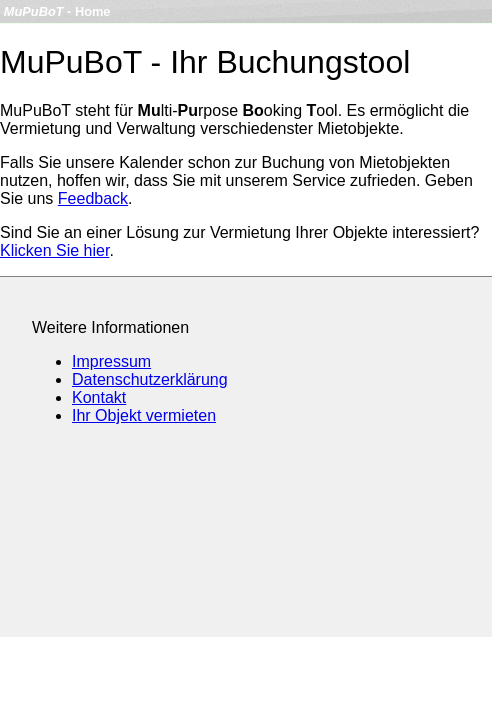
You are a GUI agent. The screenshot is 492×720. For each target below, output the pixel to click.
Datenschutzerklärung (150, 379)
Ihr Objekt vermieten (144, 415)
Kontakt (99, 397)
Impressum (111, 361)
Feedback (93, 198)
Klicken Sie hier (54, 250)
